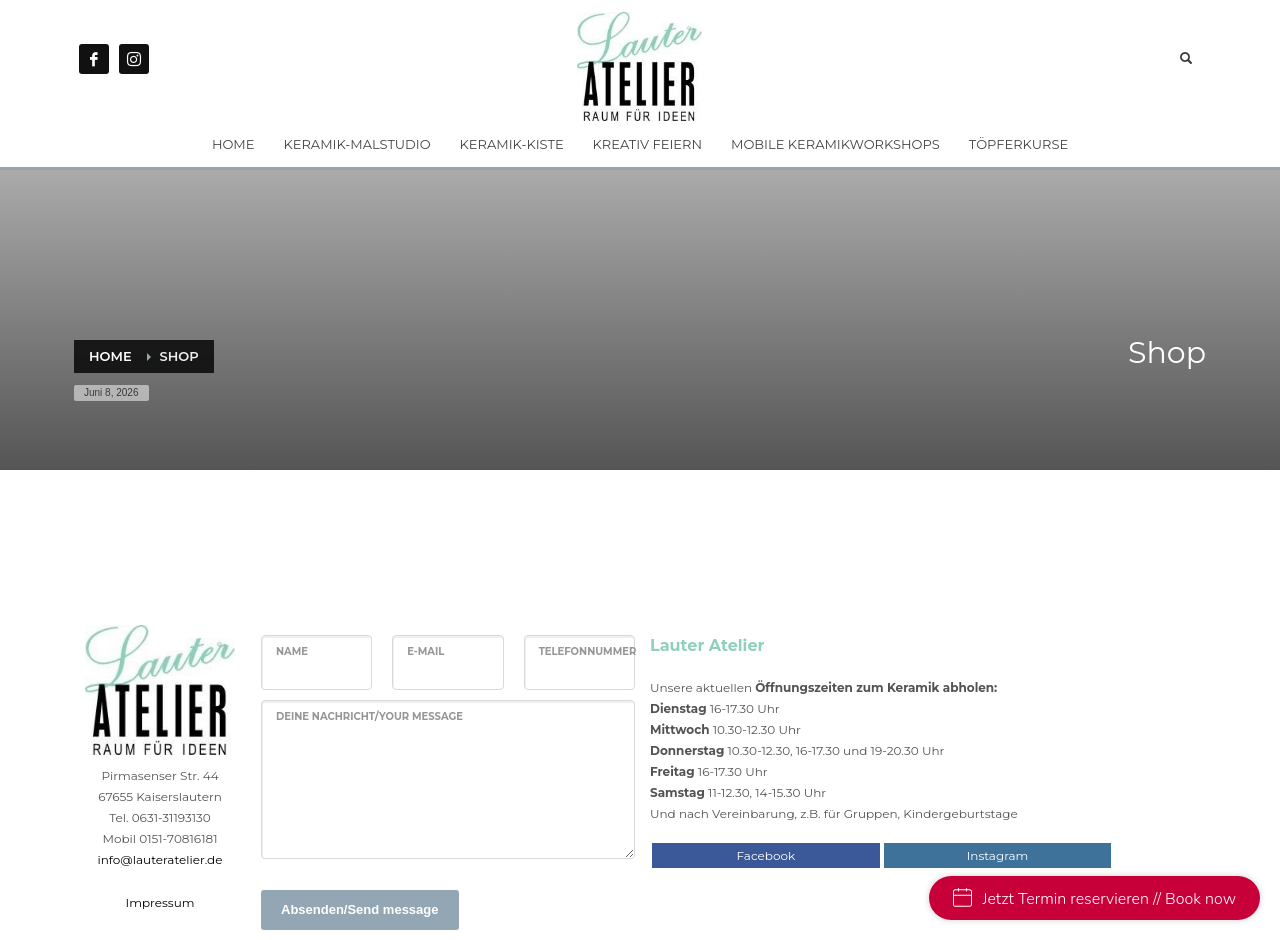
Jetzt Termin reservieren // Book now (1094, 899)
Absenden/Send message (360, 909)
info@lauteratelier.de (160, 859)
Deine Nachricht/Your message (369, 716)
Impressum (160, 902)
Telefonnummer (588, 651)
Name (292, 651)
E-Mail (425, 651)
